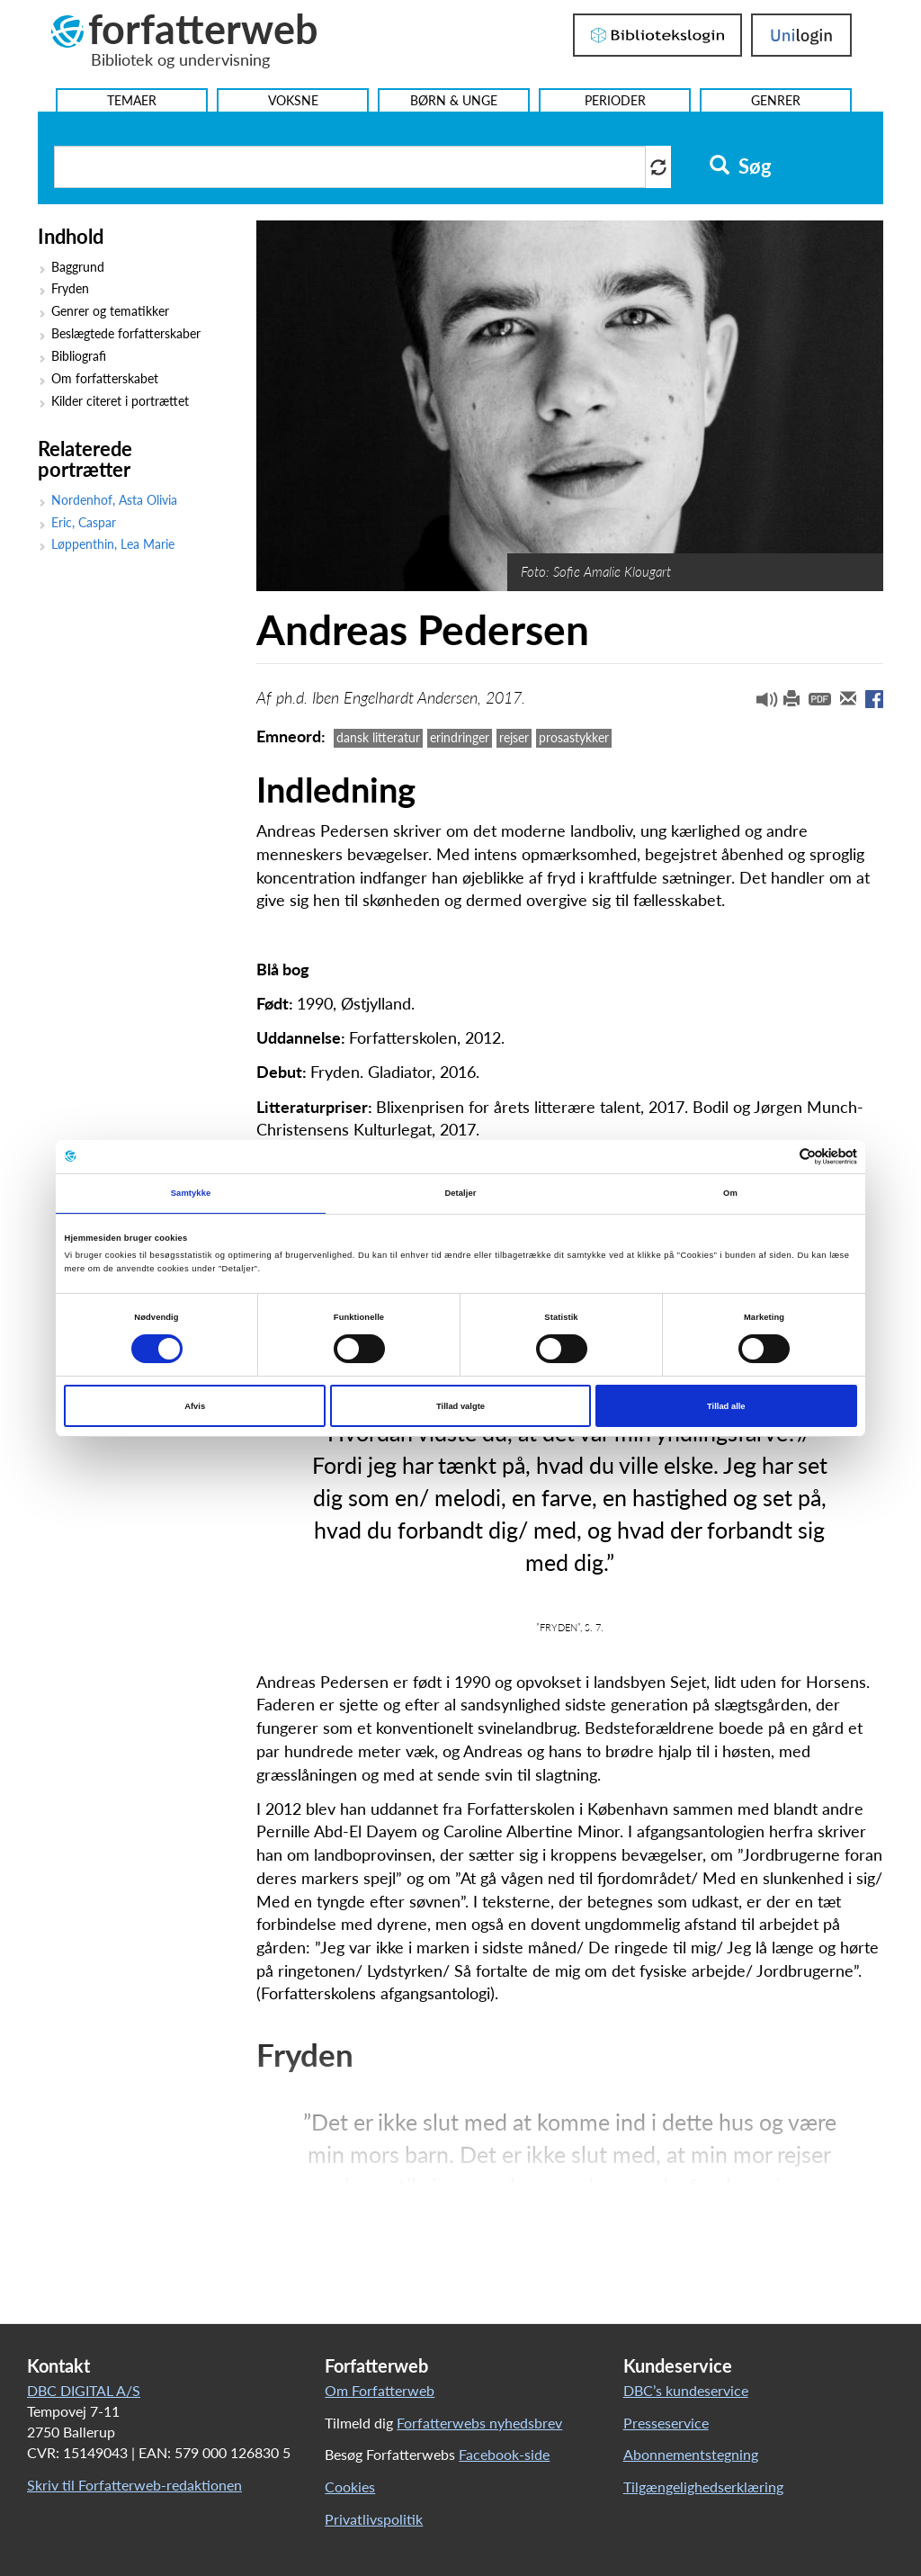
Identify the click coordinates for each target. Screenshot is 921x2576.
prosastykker (574, 737)
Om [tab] (730, 1193)
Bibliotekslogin (657, 35)
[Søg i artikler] (350, 167)
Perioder (615, 100)
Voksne (293, 100)
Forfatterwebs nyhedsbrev (479, 2422)
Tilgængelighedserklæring (703, 2486)
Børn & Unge (453, 100)
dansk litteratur (378, 737)
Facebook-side (504, 2454)
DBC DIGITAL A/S (83, 2390)
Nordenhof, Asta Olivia (114, 500)
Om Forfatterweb (379, 2390)
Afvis (194, 1406)
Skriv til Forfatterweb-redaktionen (134, 2484)
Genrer (775, 100)
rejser (514, 737)
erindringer (459, 737)
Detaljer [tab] (460, 1193)
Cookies (350, 2486)
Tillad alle (726, 1406)
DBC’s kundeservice (685, 2390)
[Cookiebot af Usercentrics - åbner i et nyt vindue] (778, 1156)
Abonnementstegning (690, 2454)
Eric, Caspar (83, 523)
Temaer (131, 100)
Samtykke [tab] (191, 1193)
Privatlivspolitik (374, 2518)
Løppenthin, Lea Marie (112, 544)
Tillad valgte (460, 1406)
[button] (760, 704)
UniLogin (801, 35)
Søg (741, 166)
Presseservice (666, 2422)
